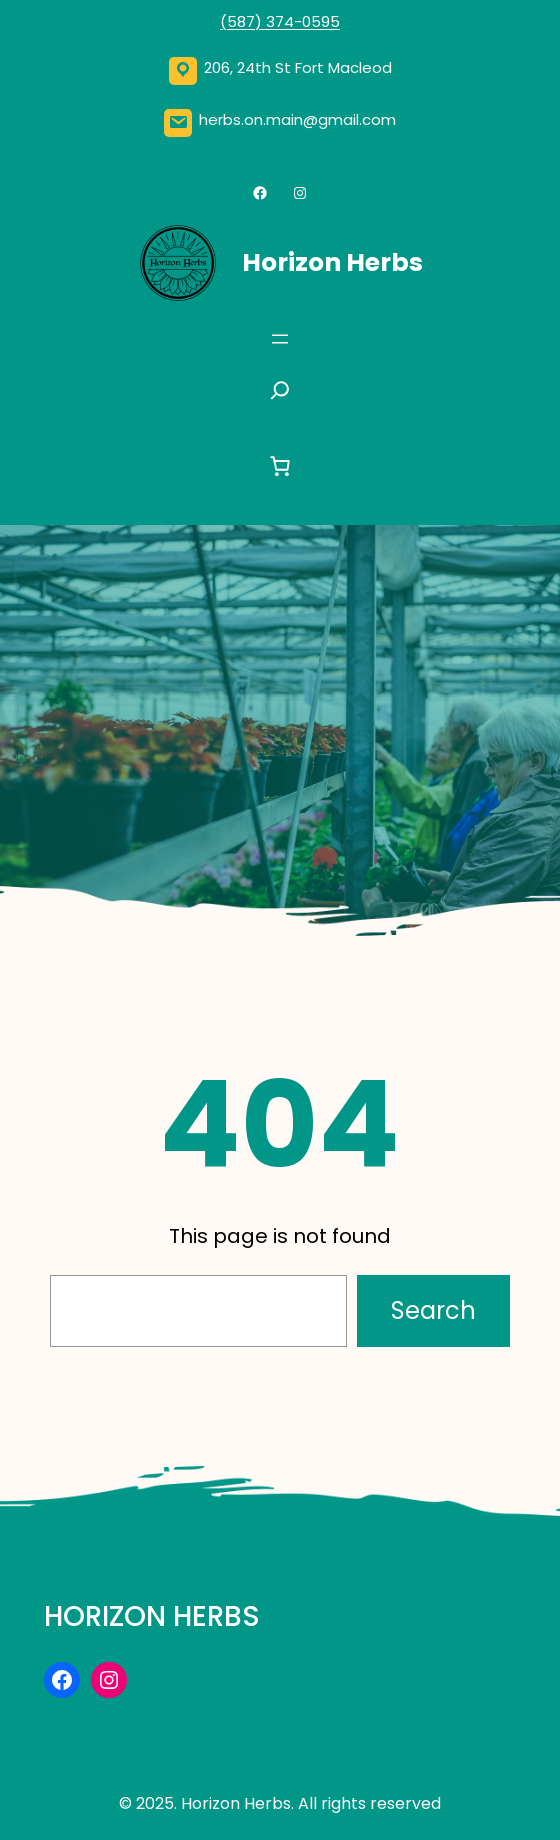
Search (433, 1310)
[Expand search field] (280, 396)
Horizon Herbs (332, 262)
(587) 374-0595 (280, 21)
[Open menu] (280, 339)
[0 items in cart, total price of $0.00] (280, 466)
